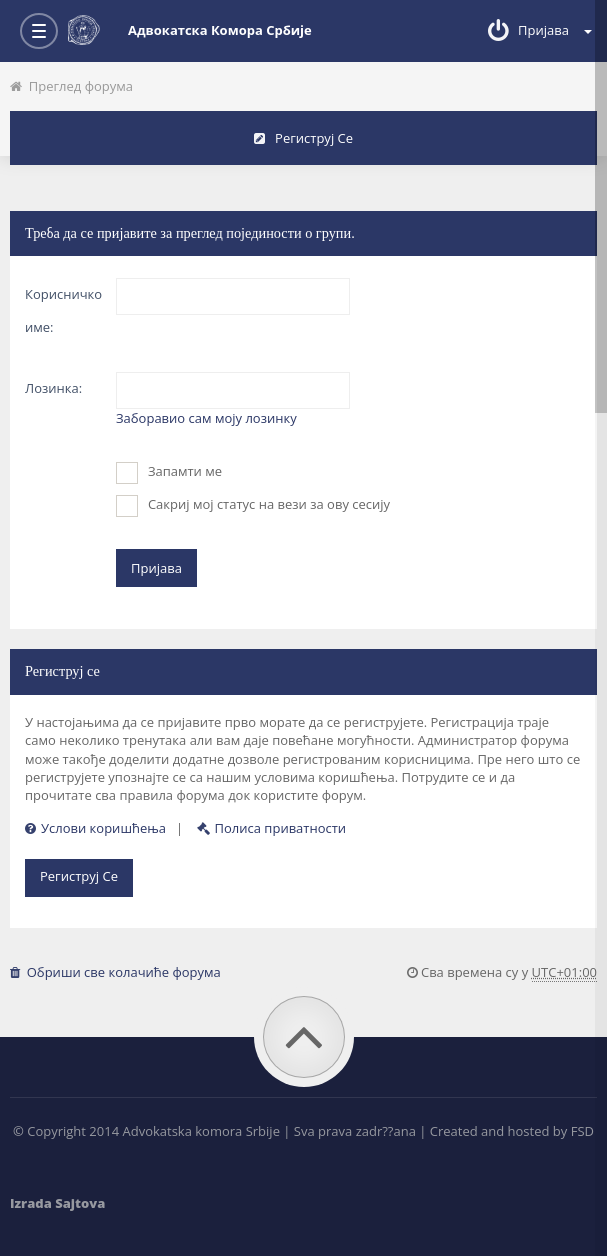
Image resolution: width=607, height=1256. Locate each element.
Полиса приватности (272, 828)
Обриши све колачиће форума (115, 972)
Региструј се (303, 138)
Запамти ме (169, 473)
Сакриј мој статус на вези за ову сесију (253, 506)
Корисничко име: (63, 310)
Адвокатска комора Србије (190, 30)
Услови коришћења (95, 828)
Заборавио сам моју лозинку (206, 418)
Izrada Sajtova (57, 1203)
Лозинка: (53, 388)
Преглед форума (71, 86)
